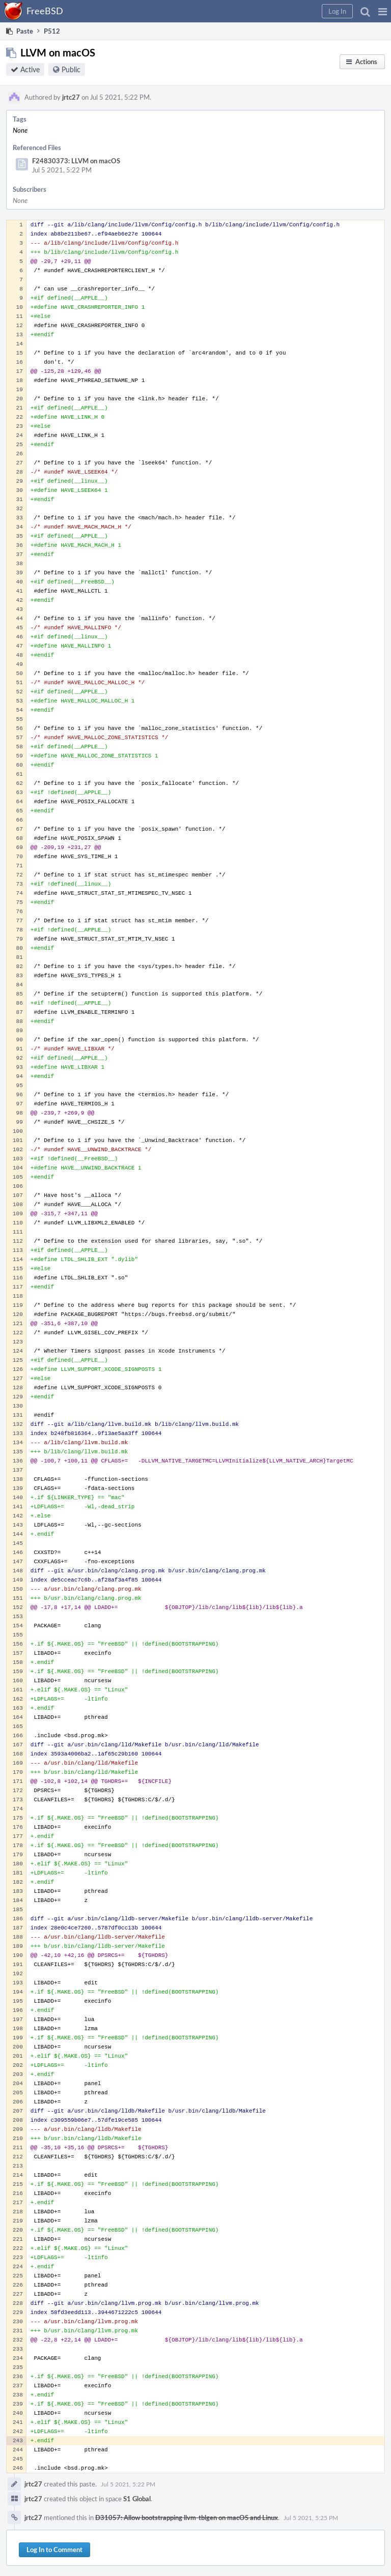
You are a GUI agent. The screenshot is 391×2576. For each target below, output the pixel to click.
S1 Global (137, 2498)
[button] (382, 11)
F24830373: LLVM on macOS (76, 160)
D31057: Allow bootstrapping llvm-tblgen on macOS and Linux (186, 2517)
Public (71, 69)
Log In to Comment (54, 2549)
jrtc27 (71, 97)
